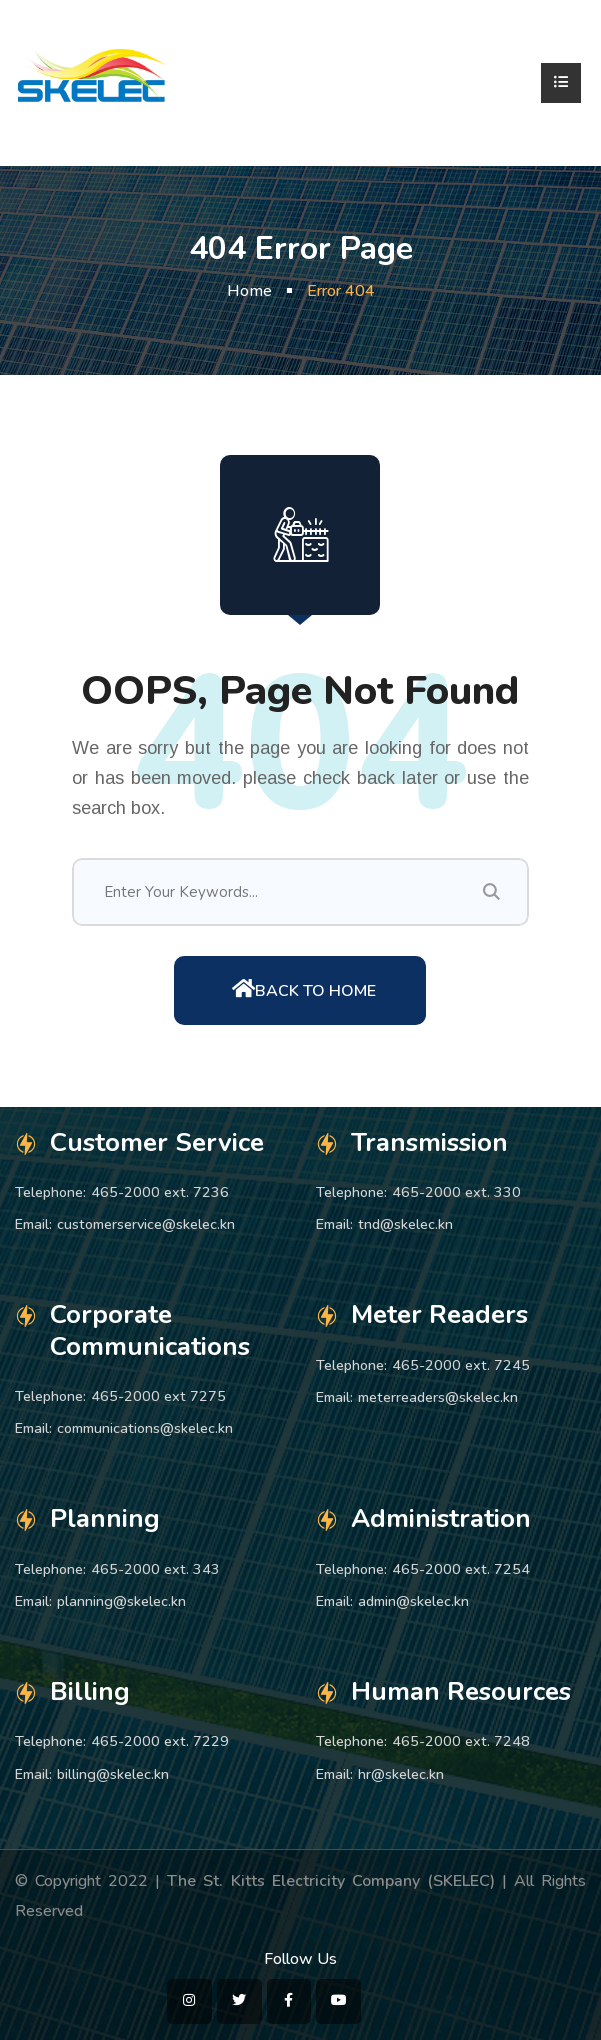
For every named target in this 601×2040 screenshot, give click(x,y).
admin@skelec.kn (413, 1601)
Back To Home (304, 990)
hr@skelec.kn (401, 1774)
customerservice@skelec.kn (146, 1224)
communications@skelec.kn (145, 1428)
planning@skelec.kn (121, 1601)
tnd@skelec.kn (405, 1224)
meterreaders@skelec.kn (438, 1397)
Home (249, 291)
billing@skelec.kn (113, 1774)
